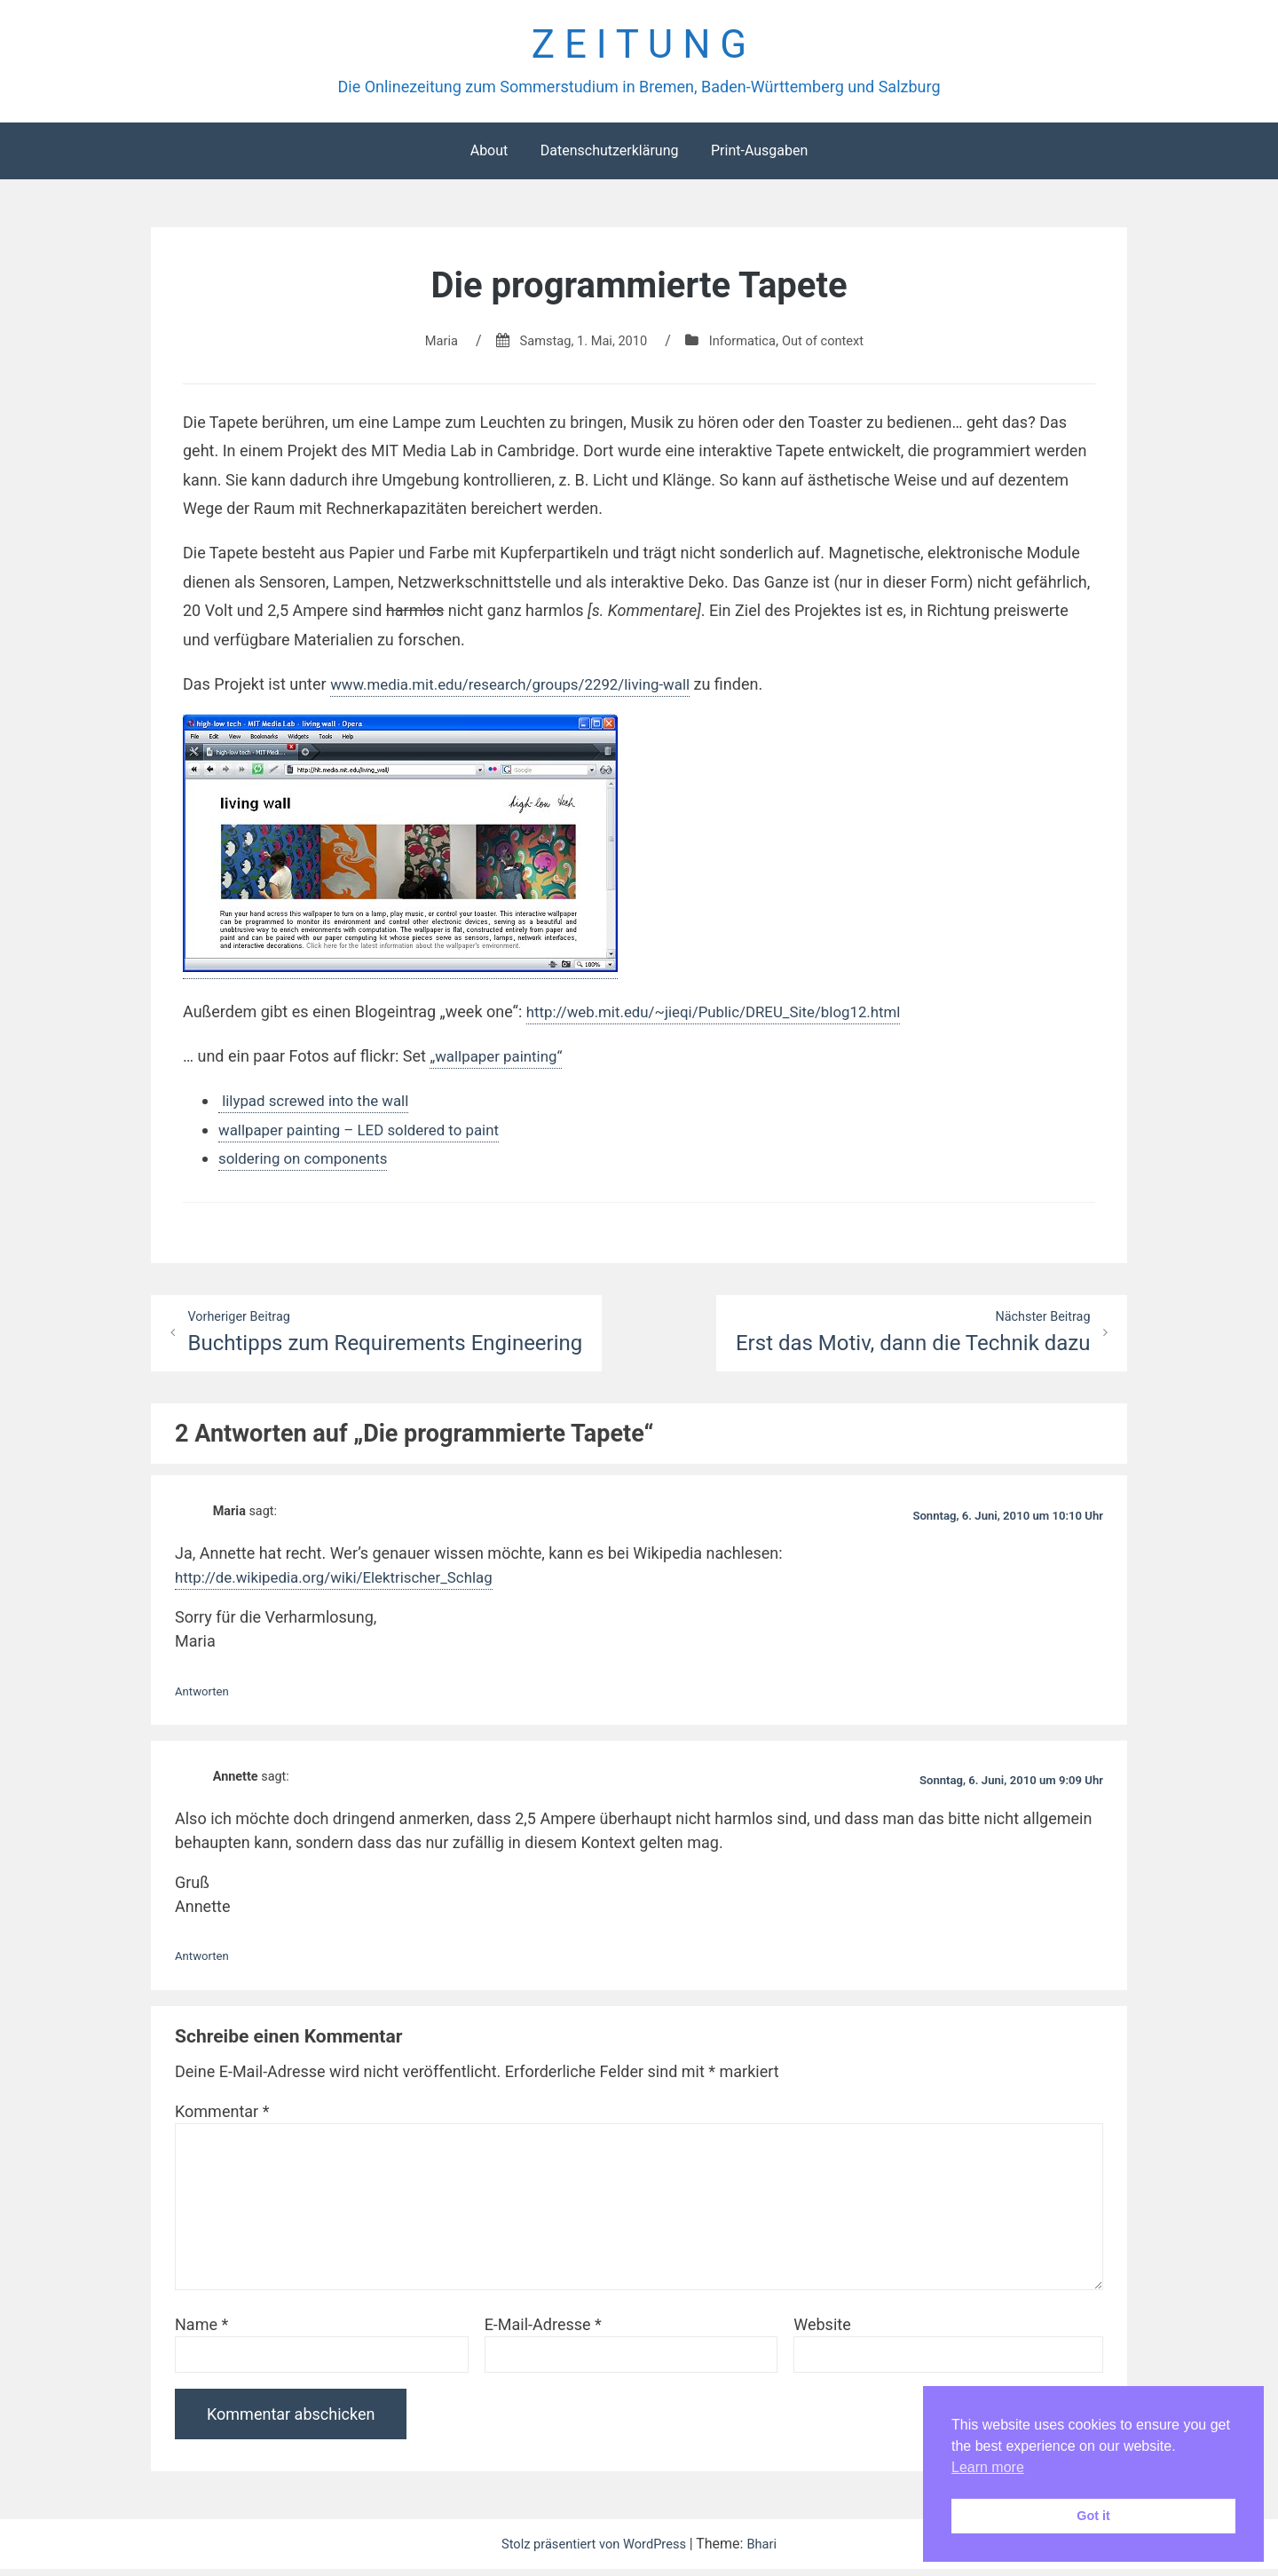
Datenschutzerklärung (609, 155)
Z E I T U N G (638, 47)
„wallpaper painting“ (500, 1061)
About (489, 155)
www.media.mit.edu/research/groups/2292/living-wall (522, 689)
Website (821, 2331)
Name (201, 2331)
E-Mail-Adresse (543, 2331)
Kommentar (222, 2118)
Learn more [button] (987, 2467)
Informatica (745, 345)
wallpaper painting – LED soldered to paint (368, 1135)
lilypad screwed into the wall (320, 1106)
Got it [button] (1093, 2516)
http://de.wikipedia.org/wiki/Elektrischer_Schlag (345, 1585)
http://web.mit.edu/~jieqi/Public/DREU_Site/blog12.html (726, 1016)
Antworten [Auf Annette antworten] (204, 1964)
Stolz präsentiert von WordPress (594, 2550)
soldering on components (308, 1163)
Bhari (770, 2550)
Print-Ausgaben (759, 155)
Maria (428, 345)
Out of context (834, 345)
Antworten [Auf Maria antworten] (204, 1698)
